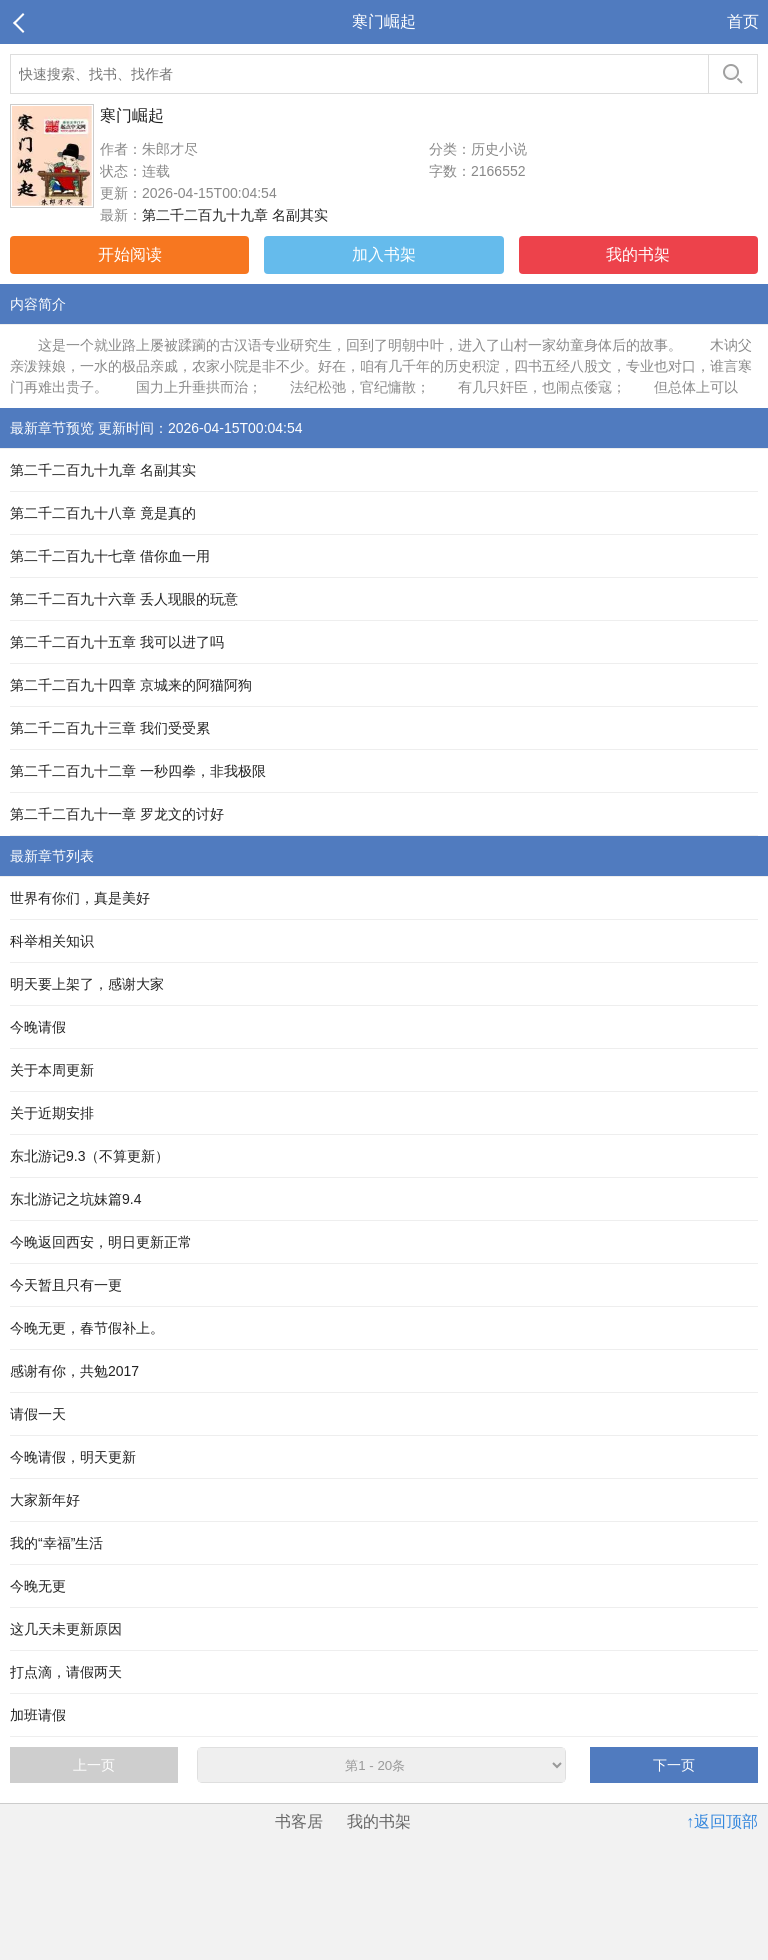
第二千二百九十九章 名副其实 (235, 215)
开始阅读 (130, 254)
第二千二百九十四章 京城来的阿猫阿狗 (131, 685)
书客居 (299, 1821)
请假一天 (38, 1414)
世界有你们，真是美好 (80, 898)
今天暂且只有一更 (66, 1285)
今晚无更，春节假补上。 (87, 1328)
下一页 (674, 1765)
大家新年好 (45, 1500)
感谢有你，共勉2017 (74, 1371)
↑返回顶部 (722, 1821)
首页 (743, 21)
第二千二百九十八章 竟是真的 (103, 513)
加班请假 (38, 1715)
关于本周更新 (52, 1070)
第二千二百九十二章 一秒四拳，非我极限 (138, 771)
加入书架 (384, 254)
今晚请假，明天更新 (73, 1457)
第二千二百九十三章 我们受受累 (110, 728)
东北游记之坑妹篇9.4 (75, 1199)
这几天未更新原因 (66, 1629)
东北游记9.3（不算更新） (89, 1156)
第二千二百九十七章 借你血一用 (110, 556)
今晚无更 (38, 1586)
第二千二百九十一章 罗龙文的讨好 (117, 814)
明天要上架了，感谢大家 (87, 984)
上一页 (94, 1765)
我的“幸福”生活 (56, 1543)
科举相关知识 (52, 941)
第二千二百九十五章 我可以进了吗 (117, 642)
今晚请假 (38, 1027)
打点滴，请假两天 (66, 1672)
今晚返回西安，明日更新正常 (101, 1242)
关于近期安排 (52, 1113)
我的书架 (638, 254)
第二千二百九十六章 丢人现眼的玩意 (124, 599)
